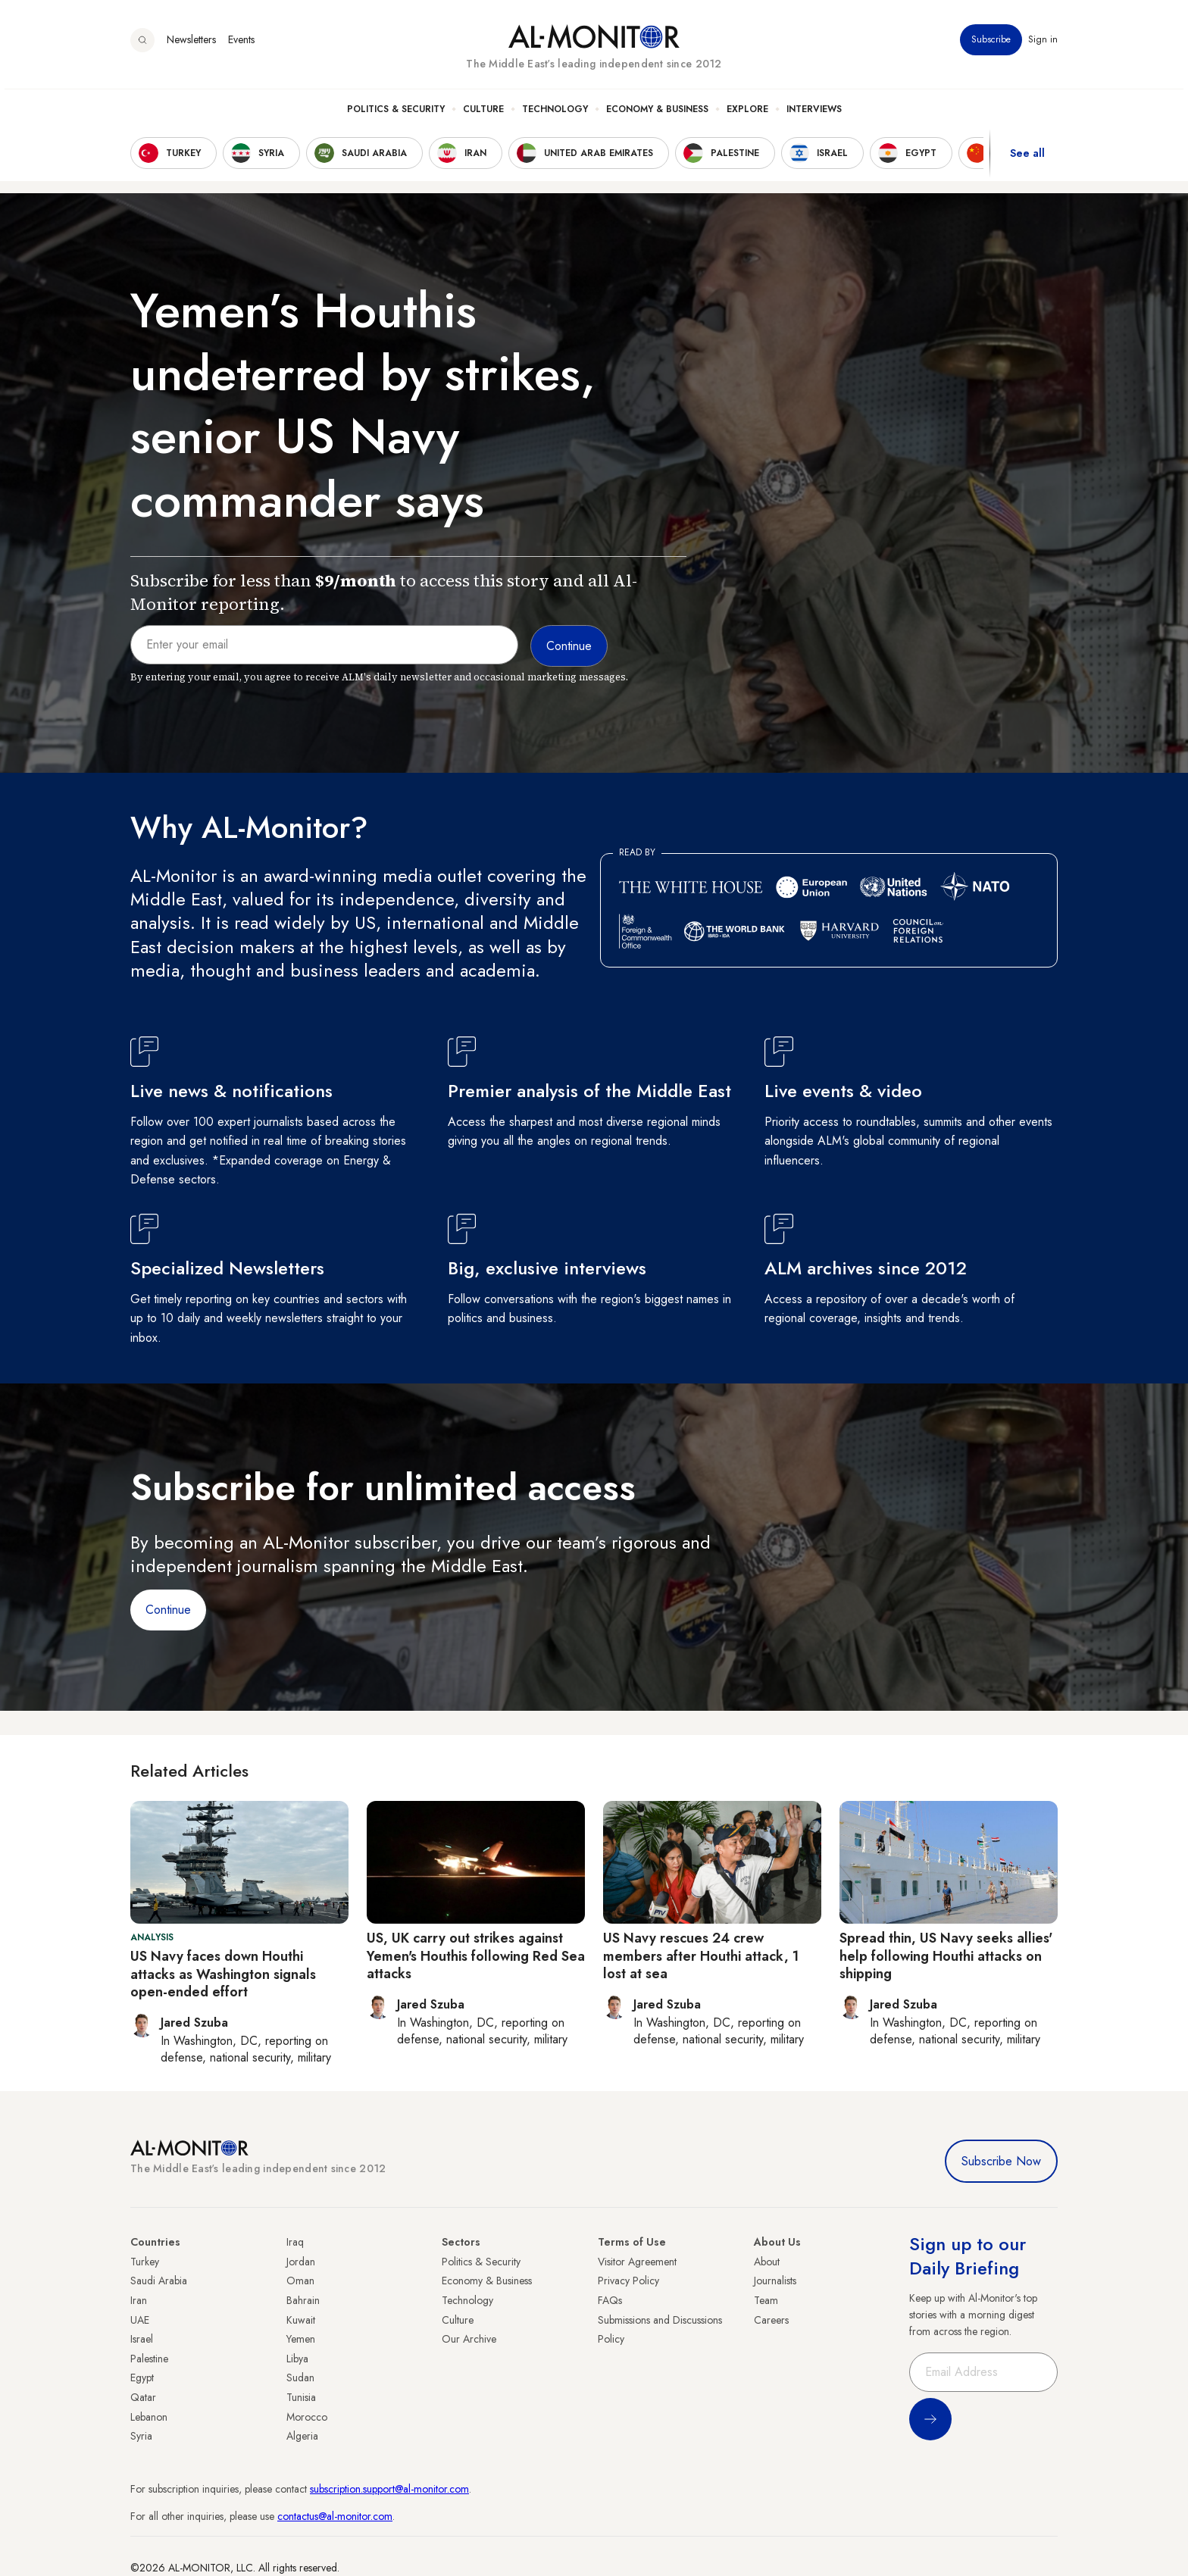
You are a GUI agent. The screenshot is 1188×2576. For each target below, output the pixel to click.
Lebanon (148, 2416)
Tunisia (301, 2397)
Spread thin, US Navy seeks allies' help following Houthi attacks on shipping (945, 1956)
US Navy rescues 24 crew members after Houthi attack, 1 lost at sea (701, 1956)
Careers (771, 2319)
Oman (300, 2280)
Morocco (306, 2416)
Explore (747, 114)
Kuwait (300, 2319)
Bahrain (303, 2300)
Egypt (142, 2377)
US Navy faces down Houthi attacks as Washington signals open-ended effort (223, 1974)
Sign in (1043, 45)
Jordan (300, 2261)
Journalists (775, 2280)
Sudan (300, 2377)
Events (241, 44)
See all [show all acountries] (1027, 158)
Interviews (814, 114)
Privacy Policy (628, 2280)
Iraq (295, 2241)
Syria (141, 2435)
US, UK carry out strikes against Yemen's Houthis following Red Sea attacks (476, 1956)
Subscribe (991, 45)
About (767, 2261)
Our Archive (469, 2338)
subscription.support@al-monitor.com (389, 2488)
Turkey (144, 2261)
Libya (297, 2358)
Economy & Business (657, 114)
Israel (141, 2338)
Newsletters (191, 44)
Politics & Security (396, 114)
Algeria (302, 2435)
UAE (139, 2319)
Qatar (143, 2397)
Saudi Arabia (158, 2280)
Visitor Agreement (637, 2261)
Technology (555, 114)
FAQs (610, 2300)
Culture (483, 114)
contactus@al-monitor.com (334, 2516)
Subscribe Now (1001, 2161)
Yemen (300, 2338)
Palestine (149, 2358)
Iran (138, 2300)
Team (766, 2300)
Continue (168, 1609)
